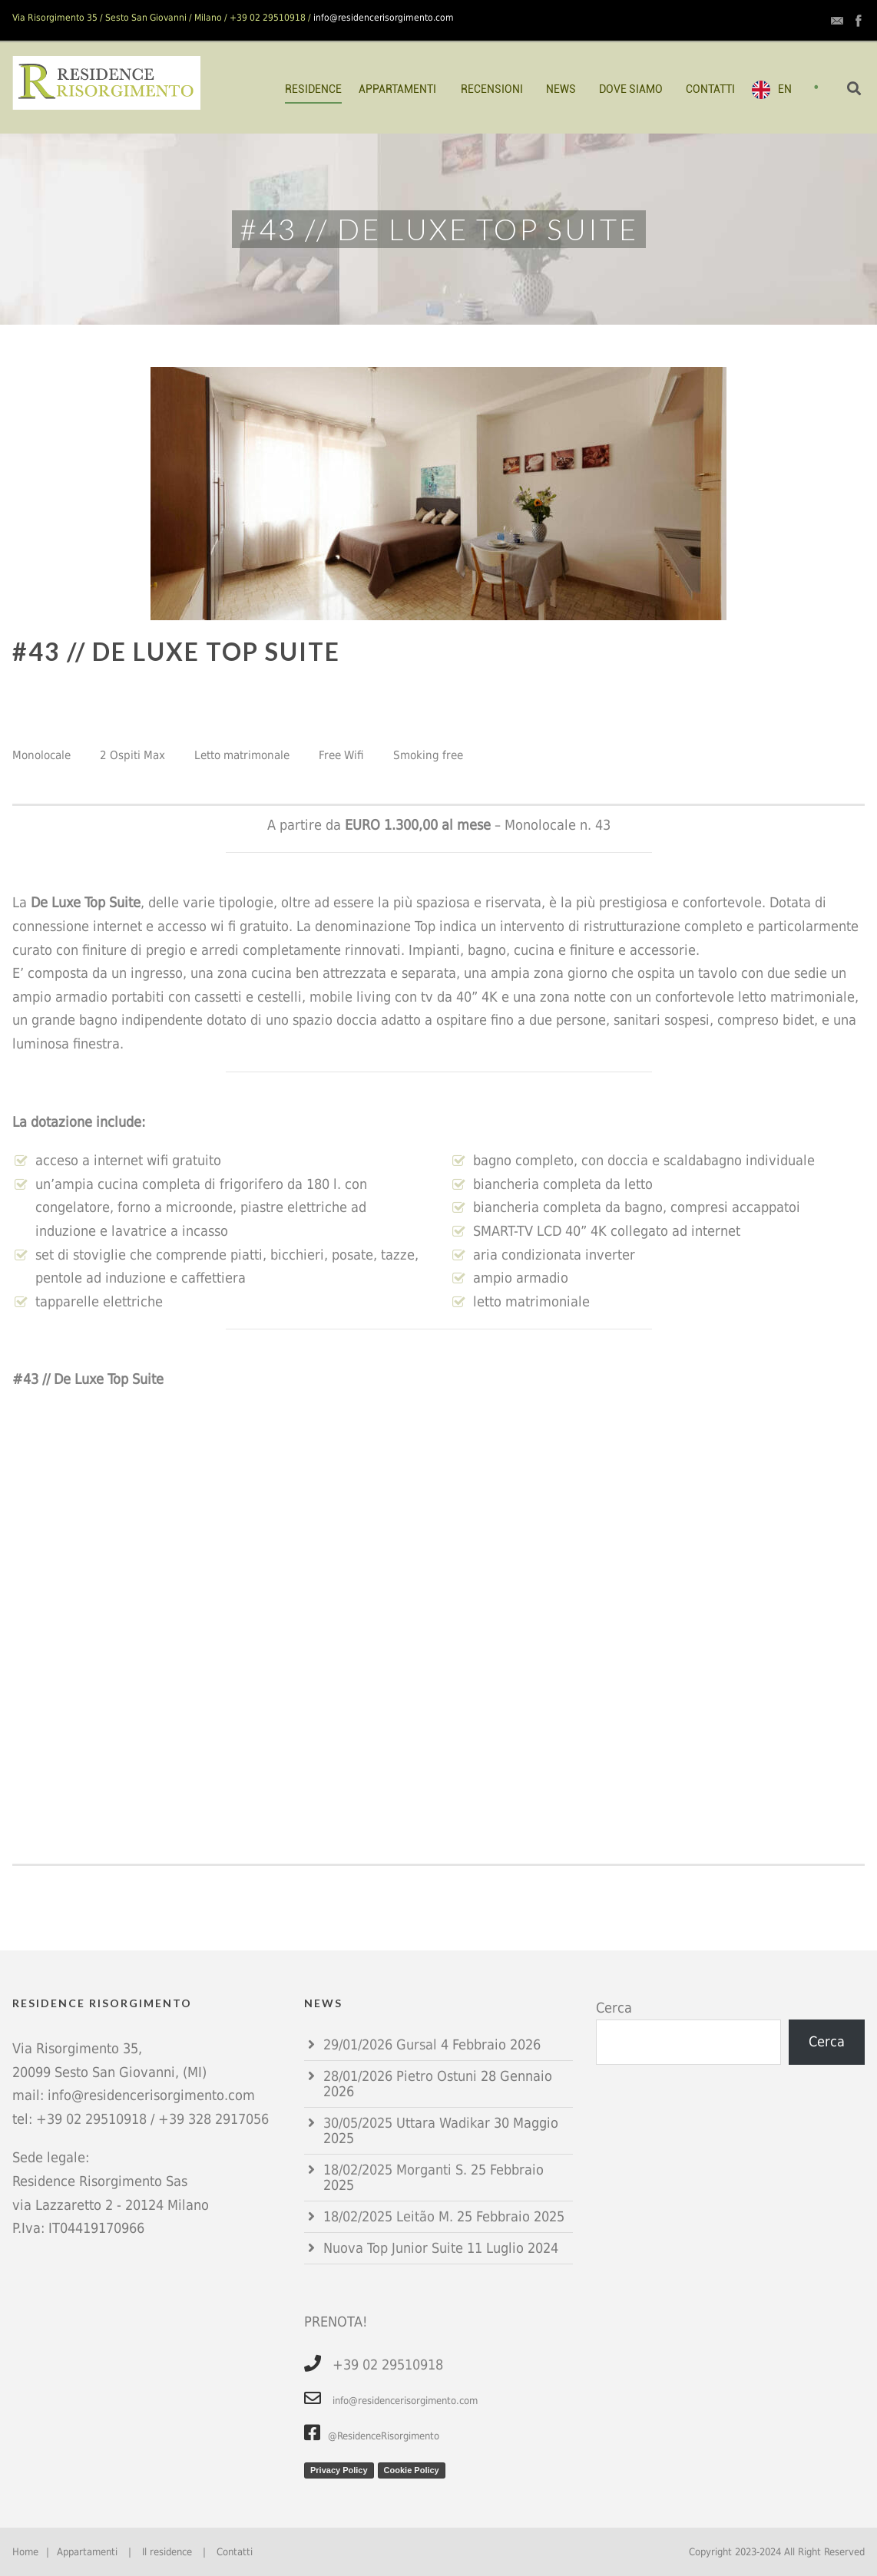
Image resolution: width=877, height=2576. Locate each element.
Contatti (235, 2552)
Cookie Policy (411, 2470)
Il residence (167, 2552)
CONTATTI (710, 89)
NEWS (561, 89)
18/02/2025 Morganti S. (395, 2170)
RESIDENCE (313, 89)
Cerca (614, 2008)
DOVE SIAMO (631, 89)
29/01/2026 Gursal (380, 2044)
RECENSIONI (492, 89)
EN (785, 89)
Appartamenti (87, 2552)
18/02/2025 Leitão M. (388, 2216)
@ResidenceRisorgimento (371, 2436)
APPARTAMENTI (397, 89)
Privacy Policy (339, 2470)
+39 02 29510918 (91, 2119)
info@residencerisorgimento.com (383, 17)
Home (25, 2552)
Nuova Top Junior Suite (393, 2248)
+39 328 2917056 (213, 2119)
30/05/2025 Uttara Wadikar (406, 2123)
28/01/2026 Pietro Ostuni (400, 2076)
